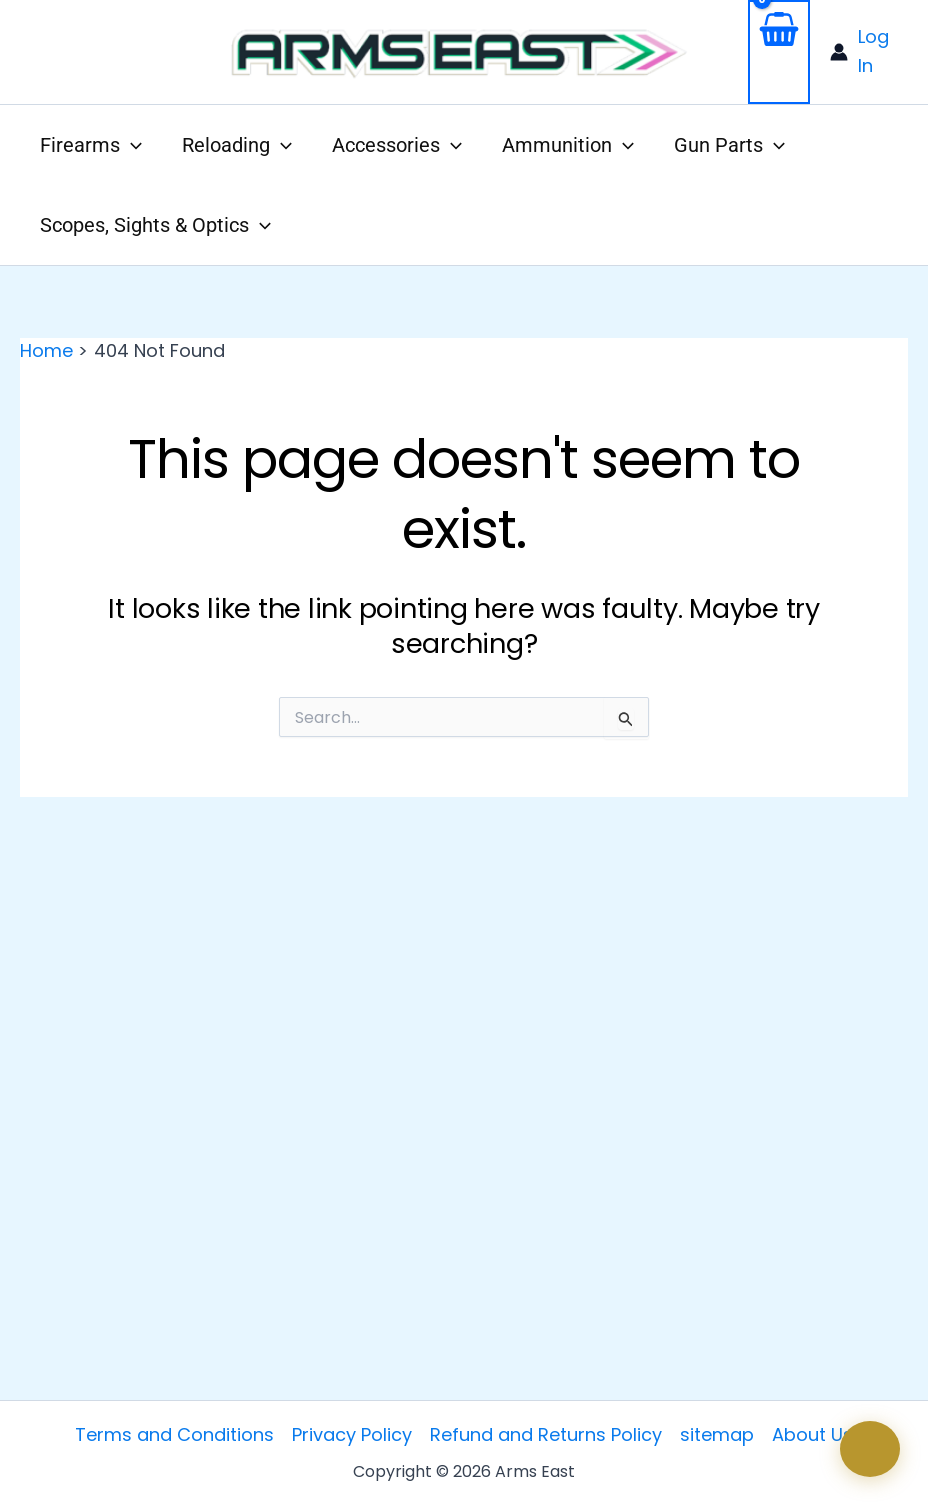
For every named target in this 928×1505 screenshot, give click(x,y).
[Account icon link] (869, 52)
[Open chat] (870, 1449)
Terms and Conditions (174, 1434)
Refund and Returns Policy (546, 1434)
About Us (812, 1434)
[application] (131, 145)
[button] (91, 145)
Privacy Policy (352, 1434)
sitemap (717, 1434)
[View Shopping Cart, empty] (779, 52)
